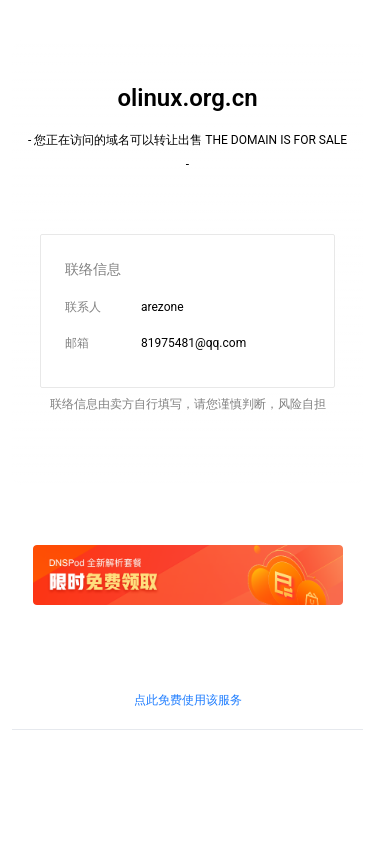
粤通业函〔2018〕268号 (279, 795)
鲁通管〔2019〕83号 (154, 795)
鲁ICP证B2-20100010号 (187, 777)
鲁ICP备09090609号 (66, 777)
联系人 (83, 307)
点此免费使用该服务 (188, 700)
